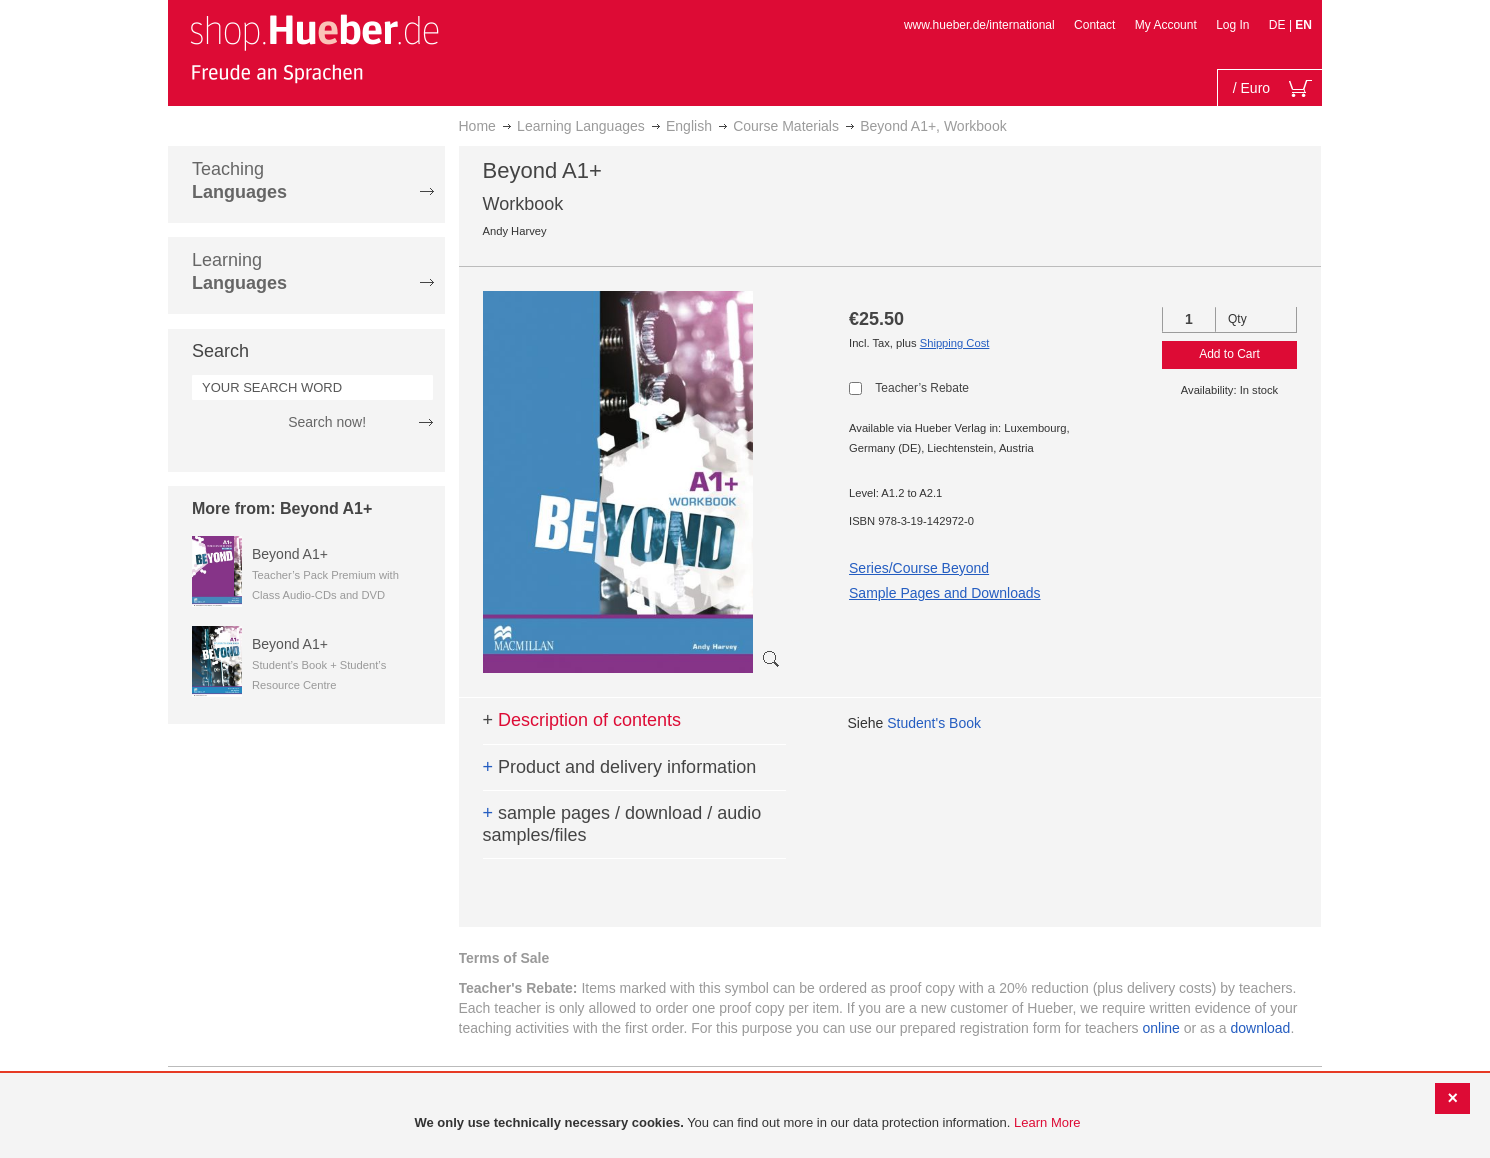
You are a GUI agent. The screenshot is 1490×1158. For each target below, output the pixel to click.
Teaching (239, 180)
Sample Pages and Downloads (944, 593)
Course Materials (786, 126)
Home (477, 126)
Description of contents (582, 720)
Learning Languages (581, 126)
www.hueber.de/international (979, 25)
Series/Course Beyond (919, 568)
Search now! (327, 422)
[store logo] (314, 48)
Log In (1232, 25)
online (1161, 1028)
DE (1279, 25)
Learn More (1047, 1122)
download (1260, 1028)
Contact (1094, 25)
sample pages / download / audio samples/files (622, 824)
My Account (1166, 25)
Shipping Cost (955, 343)
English (689, 126)
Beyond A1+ (290, 554)
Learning (239, 271)
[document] (747, 1123)
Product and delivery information (620, 767)
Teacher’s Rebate (922, 388)
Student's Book (934, 723)
